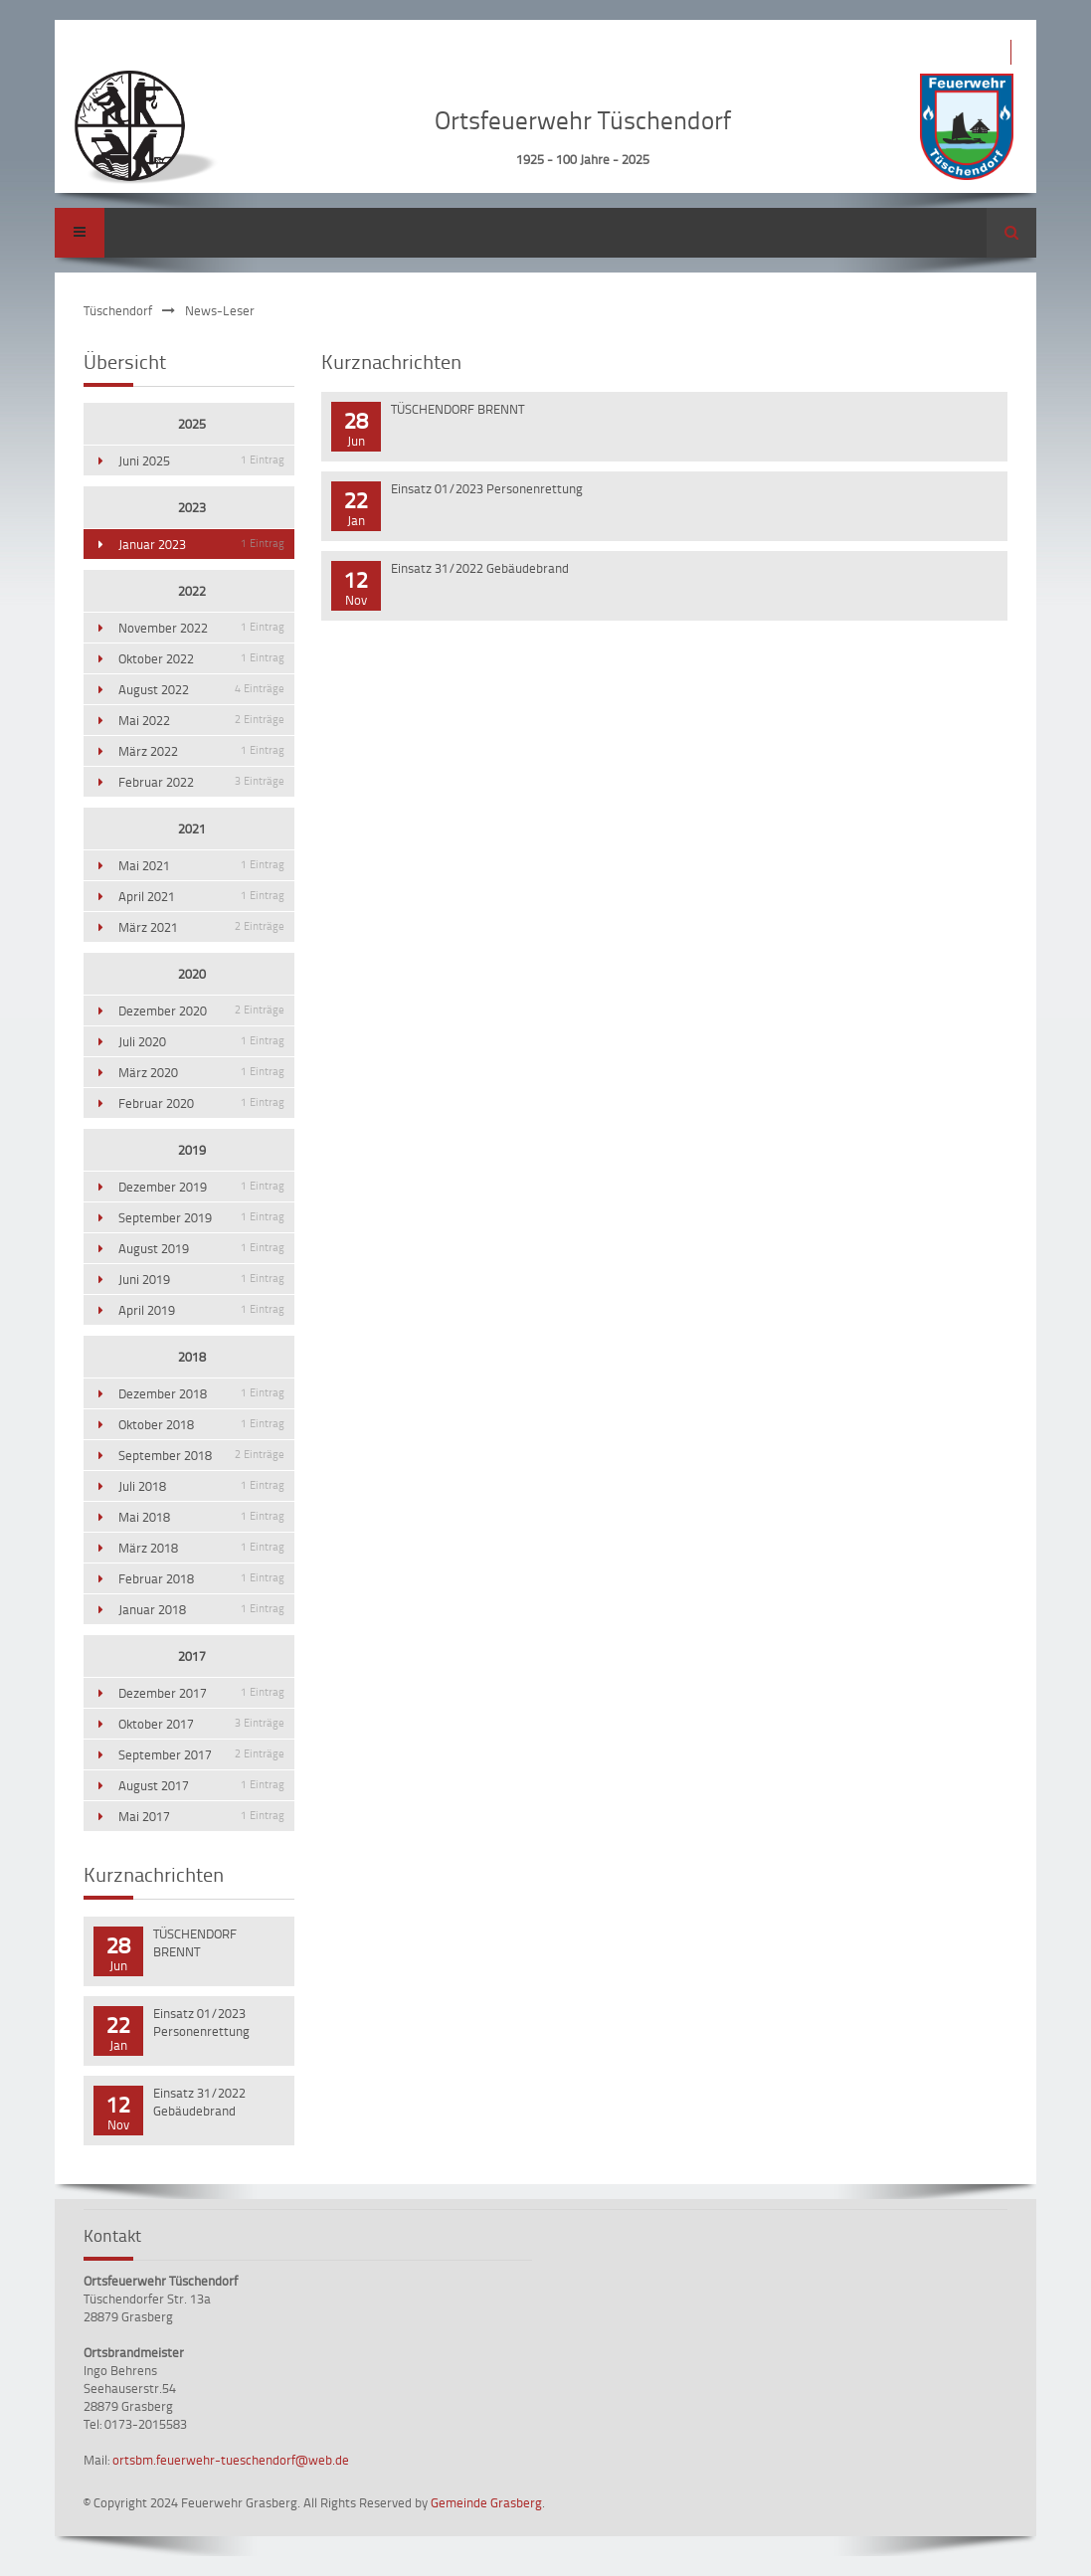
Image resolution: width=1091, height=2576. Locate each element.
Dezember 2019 (200, 1187)
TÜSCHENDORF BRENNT (457, 409)
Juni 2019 (200, 1279)
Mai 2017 (200, 1816)
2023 (192, 507)
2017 (192, 1656)
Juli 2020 (200, 1041)
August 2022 (200, 689)
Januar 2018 (200, 1609)
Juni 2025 (200, 460)
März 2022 (200, 751)
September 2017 (200, 1754)
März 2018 (200, 1548)
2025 (192, 424)
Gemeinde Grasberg (486, 2502)
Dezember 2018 (200, 1393)
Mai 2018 (200, 1517)
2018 (192, 1357)
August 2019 (200, 1248)
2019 (192, 1150)
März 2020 (200, 1072)
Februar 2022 (200, 782)
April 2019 (200, 1310)
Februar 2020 (200, 1103)
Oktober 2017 (200, 1724)
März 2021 (200, 927)
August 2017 (200, 1785)
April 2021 (200, 896)
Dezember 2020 (200, 1010)
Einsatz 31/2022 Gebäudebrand (480, 568)
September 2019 (200, 1217)
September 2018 (200, 1455)
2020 (192, 974)
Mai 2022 (200, 720)
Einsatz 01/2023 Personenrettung (487, 488)
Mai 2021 (200, 865)
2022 (192, 591)
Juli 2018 (200, 1486)
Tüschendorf (118, 310)
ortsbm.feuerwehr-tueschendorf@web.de (230, 2460)
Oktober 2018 (200, 1424)
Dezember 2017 (200, 1693)
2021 (192, 828)
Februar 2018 (200, 1578)
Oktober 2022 (200, 658)
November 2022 (200, 628)
